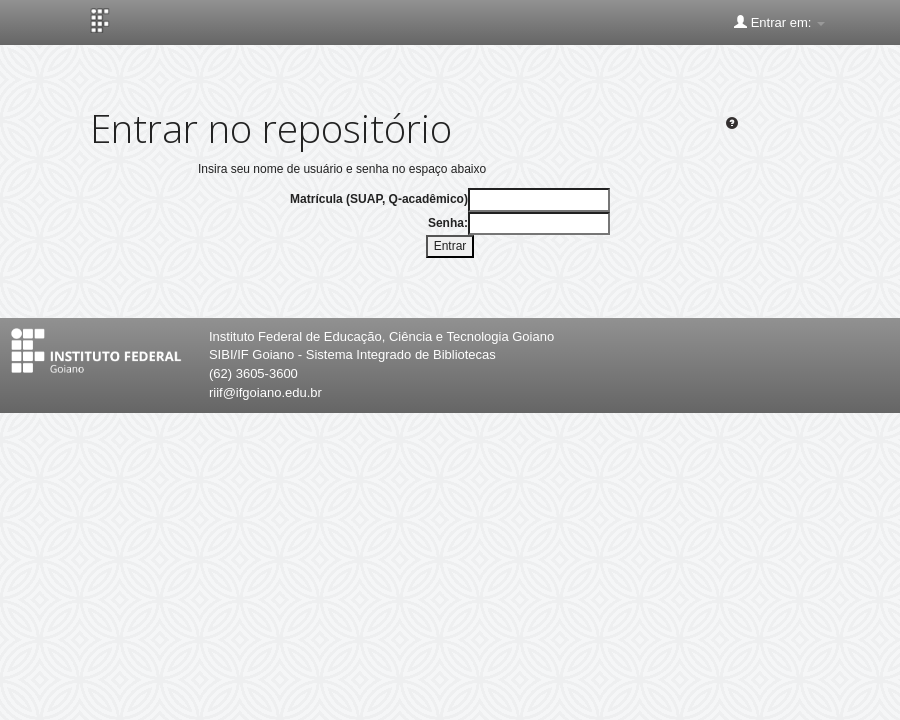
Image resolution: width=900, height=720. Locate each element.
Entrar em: (779, 22)
